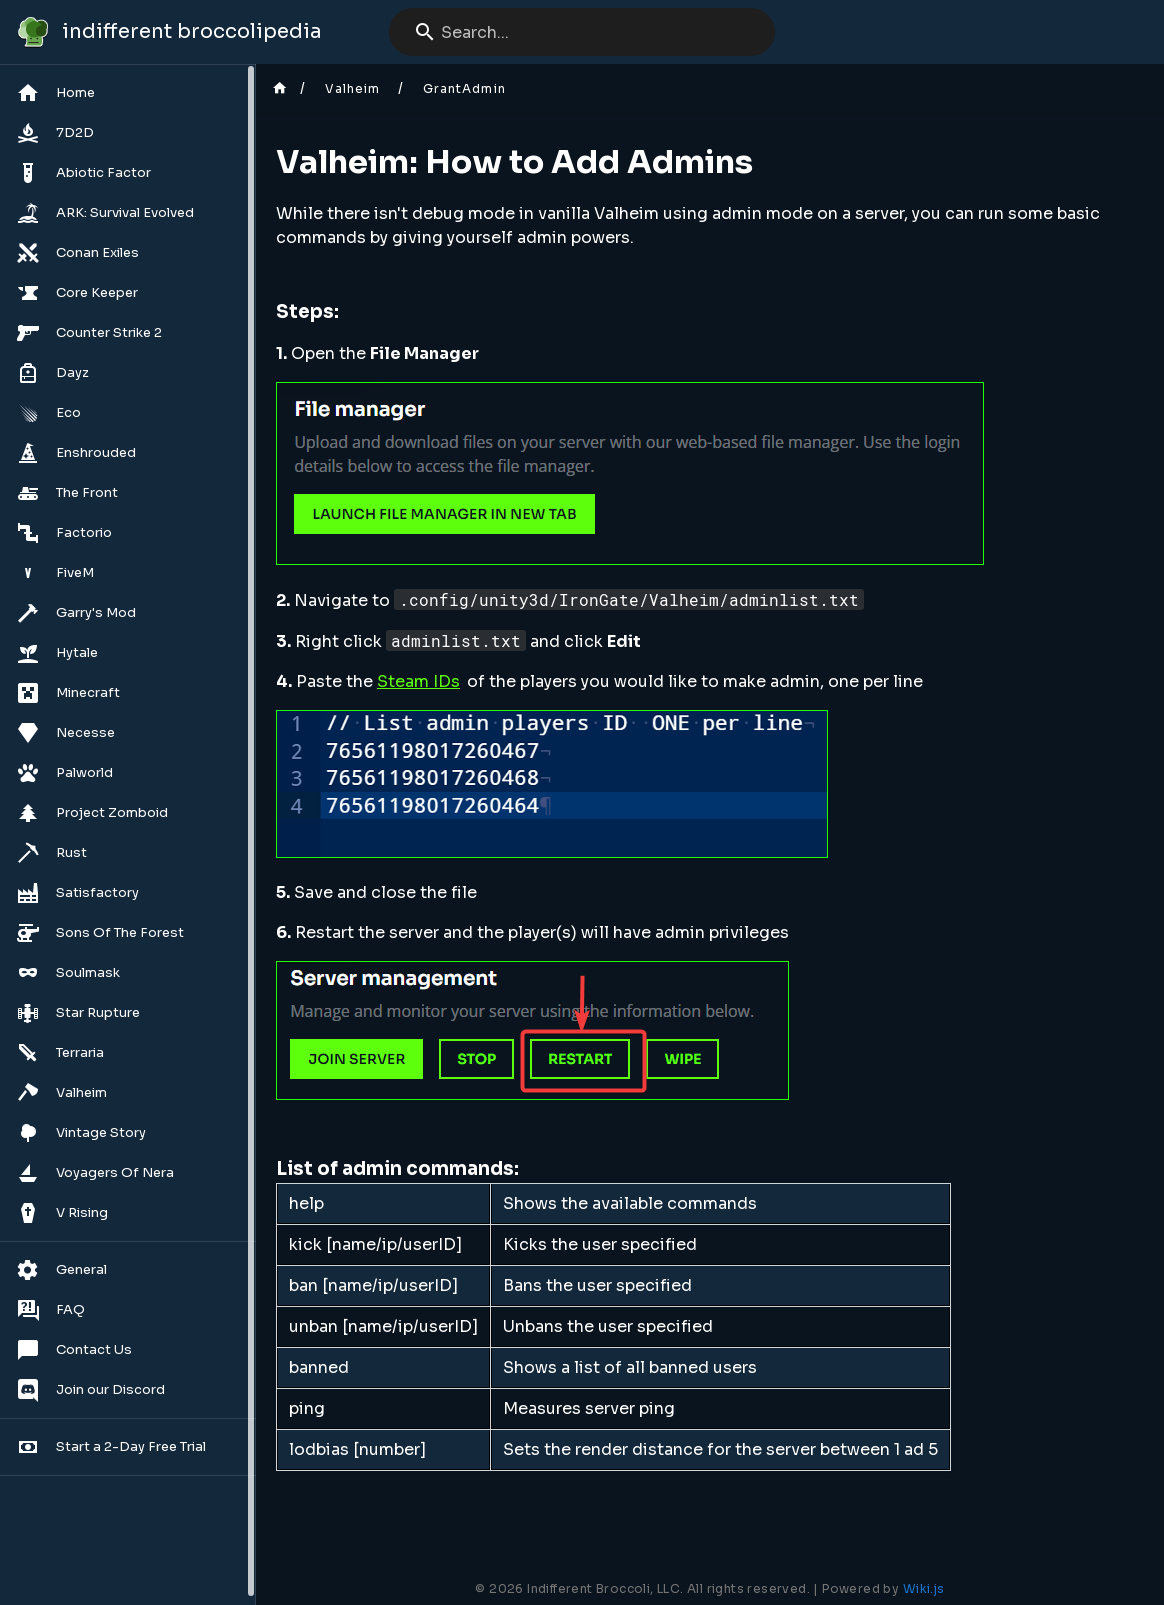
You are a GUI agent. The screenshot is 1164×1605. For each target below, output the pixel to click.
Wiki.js (924, 1588)
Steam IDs (418, 681)
